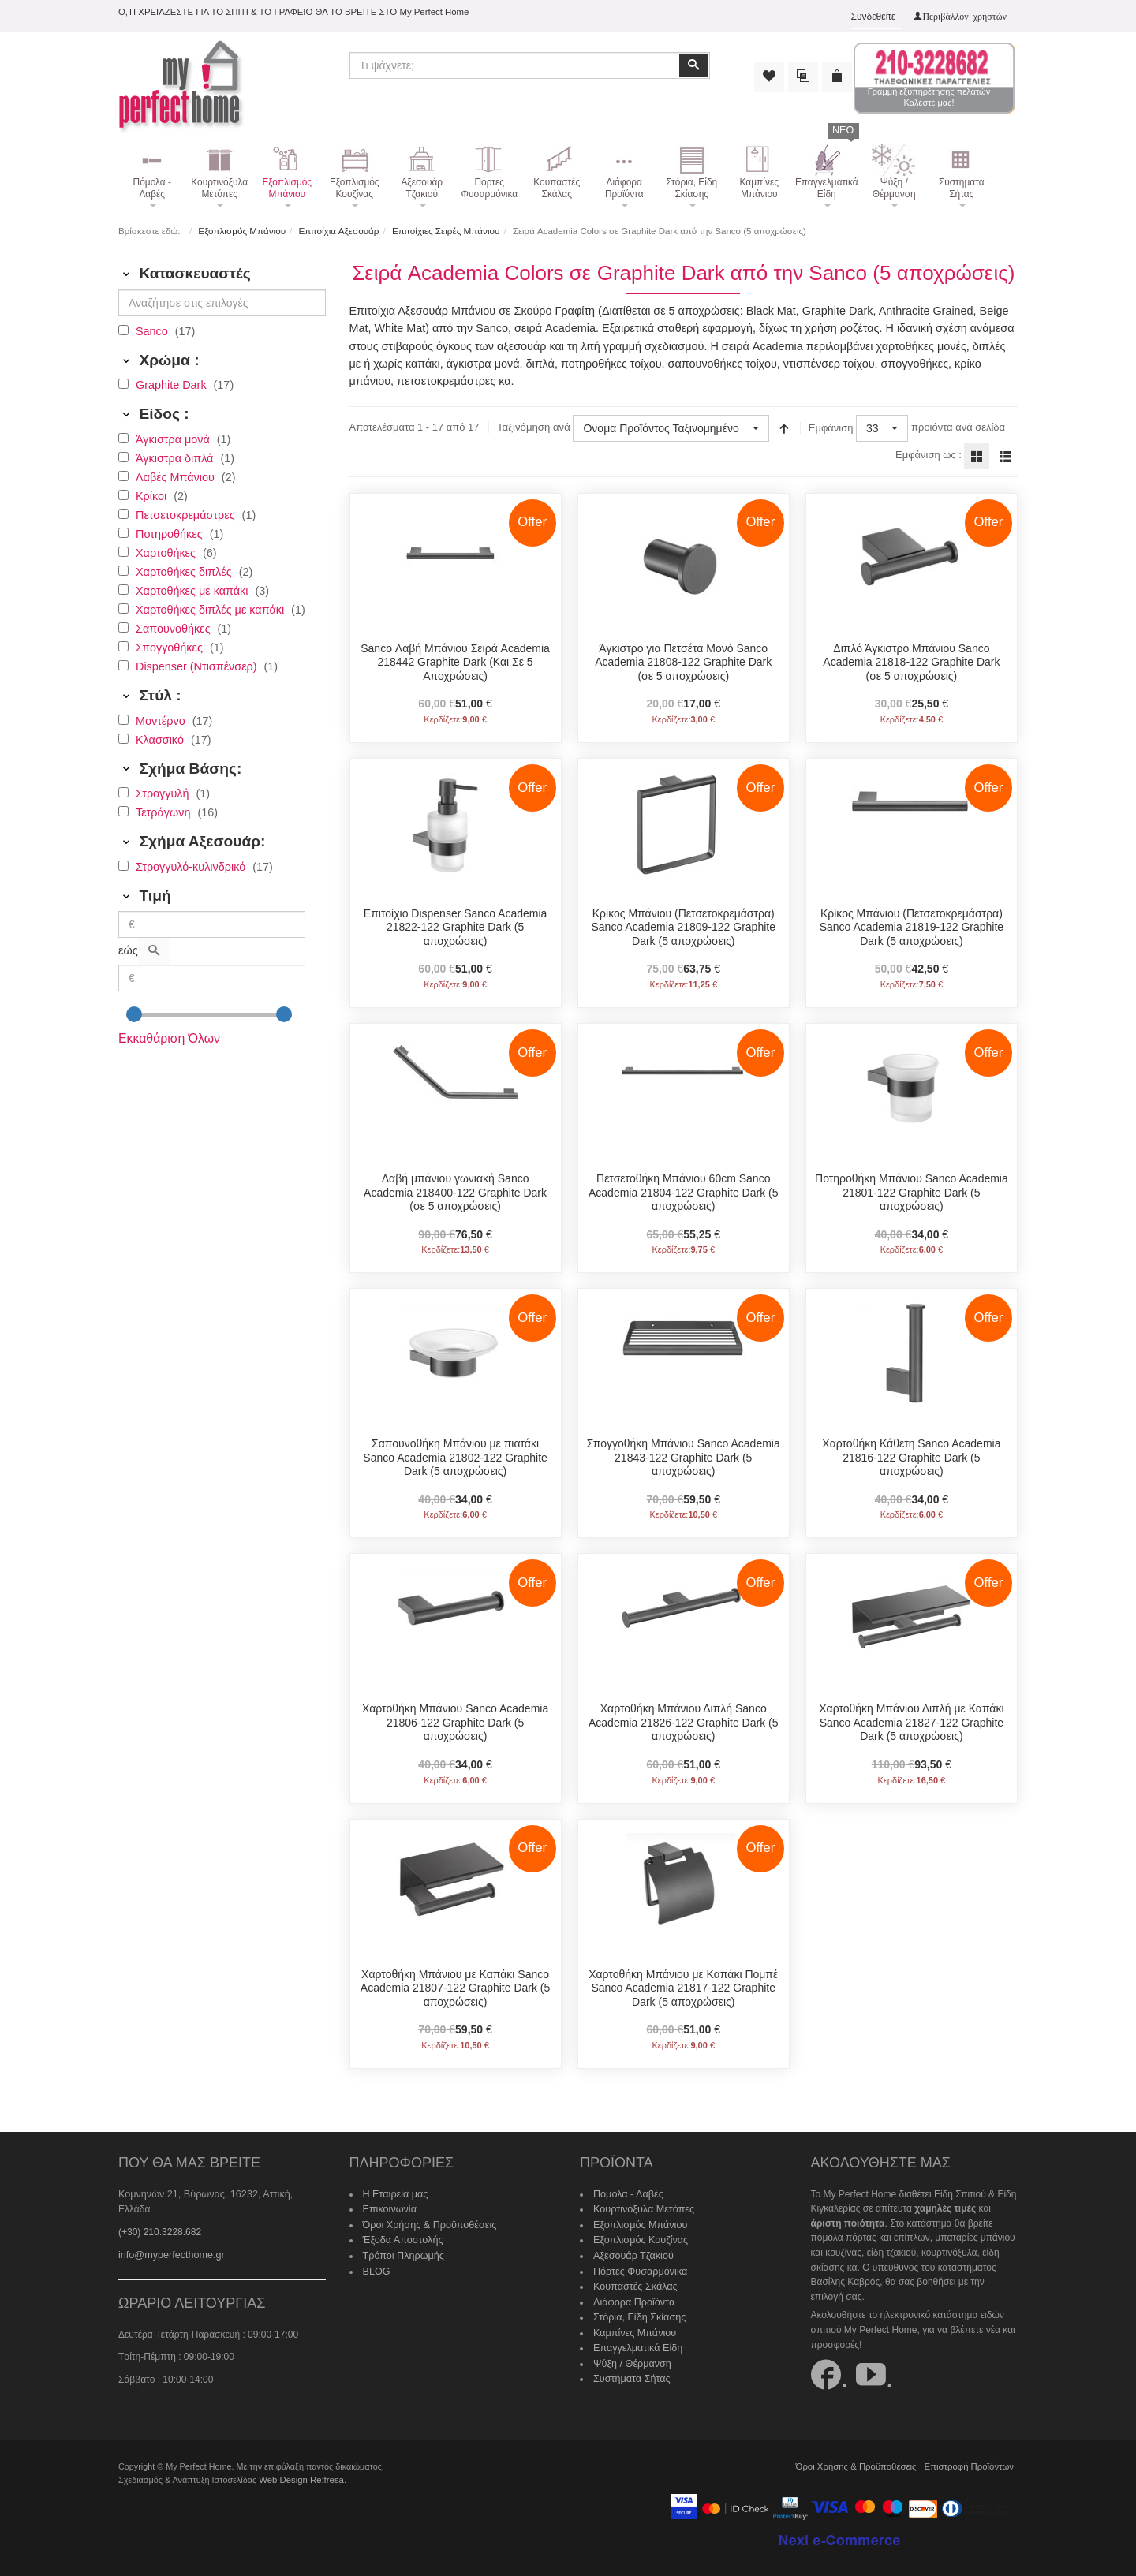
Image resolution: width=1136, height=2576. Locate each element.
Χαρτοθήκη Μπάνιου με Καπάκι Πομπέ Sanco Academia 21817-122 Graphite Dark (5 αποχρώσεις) (683, 1986)
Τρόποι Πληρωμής (401, 2250)
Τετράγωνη (164, 811)
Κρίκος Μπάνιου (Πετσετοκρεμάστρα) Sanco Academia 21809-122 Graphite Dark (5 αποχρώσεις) (683, 926)
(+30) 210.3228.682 (159, 2214)
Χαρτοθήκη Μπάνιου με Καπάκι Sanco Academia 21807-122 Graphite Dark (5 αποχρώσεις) (455, 1986)
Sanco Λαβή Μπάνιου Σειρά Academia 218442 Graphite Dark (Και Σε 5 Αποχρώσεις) (455, 661)
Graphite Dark (173, 384)
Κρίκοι (153, 495)
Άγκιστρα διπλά (176, 457)
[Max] (211, 977)
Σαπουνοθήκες (175, 628)
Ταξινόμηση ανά (533, 427)
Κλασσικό (161, 739)
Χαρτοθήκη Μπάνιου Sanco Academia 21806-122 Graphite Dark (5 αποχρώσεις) (455, 1721)
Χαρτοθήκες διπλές (185, 571)
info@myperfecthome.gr (168, 2236)
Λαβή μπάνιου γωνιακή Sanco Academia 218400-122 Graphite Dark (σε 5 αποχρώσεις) (455, 1190)
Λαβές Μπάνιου (177, 476)
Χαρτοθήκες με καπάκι (193, 590)
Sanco (153, 330)
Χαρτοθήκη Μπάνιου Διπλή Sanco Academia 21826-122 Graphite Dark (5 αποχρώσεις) (683, 1721)
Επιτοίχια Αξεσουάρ (336, 230)
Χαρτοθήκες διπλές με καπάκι (211, 609)
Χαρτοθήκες (167, 552)
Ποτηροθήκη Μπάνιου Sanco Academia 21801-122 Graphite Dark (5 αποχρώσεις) (911, 1190)
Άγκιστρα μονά (174, 438)
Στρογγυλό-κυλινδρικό (192, 866)
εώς (128, 949)
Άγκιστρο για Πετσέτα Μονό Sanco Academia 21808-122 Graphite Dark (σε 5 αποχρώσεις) (683, 661)
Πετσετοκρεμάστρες (187, 514)
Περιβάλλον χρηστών (964, 16)
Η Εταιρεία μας (394, 2191)
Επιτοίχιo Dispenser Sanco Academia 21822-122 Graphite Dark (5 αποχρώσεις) (455, 926)
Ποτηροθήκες (171, 533)
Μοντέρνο (162, 720)
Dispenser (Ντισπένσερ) (198, 665)
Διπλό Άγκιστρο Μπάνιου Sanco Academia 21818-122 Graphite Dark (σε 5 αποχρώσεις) (911, 661)
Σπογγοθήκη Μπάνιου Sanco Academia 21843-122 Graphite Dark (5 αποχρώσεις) (683, 1455)
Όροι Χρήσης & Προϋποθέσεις (427, 2221)
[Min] (211, 923)
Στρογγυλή (164, 792)
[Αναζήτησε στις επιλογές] (222, 302)
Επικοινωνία (388, 2206)
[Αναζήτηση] (154, 950)
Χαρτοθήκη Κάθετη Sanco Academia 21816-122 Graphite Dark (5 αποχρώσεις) (911, 1455)
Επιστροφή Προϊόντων (971, 2462)
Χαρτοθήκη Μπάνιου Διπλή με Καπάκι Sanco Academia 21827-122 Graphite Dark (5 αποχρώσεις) (911, 1721)
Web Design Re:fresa (299, 2476)
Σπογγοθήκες (171, 646)
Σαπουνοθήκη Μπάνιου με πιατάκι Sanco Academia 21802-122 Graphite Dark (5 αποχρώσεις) (455, 1455)
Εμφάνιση (829, 427)
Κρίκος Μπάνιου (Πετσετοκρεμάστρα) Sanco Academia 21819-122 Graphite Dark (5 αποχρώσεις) (912, 926)
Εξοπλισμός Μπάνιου (241, 230)
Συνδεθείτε (873, 16)
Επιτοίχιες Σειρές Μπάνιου (442, 230)
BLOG (376, 2265)
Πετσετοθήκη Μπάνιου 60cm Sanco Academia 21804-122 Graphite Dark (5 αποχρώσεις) (683, 1190)
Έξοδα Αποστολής (401, 2236)
